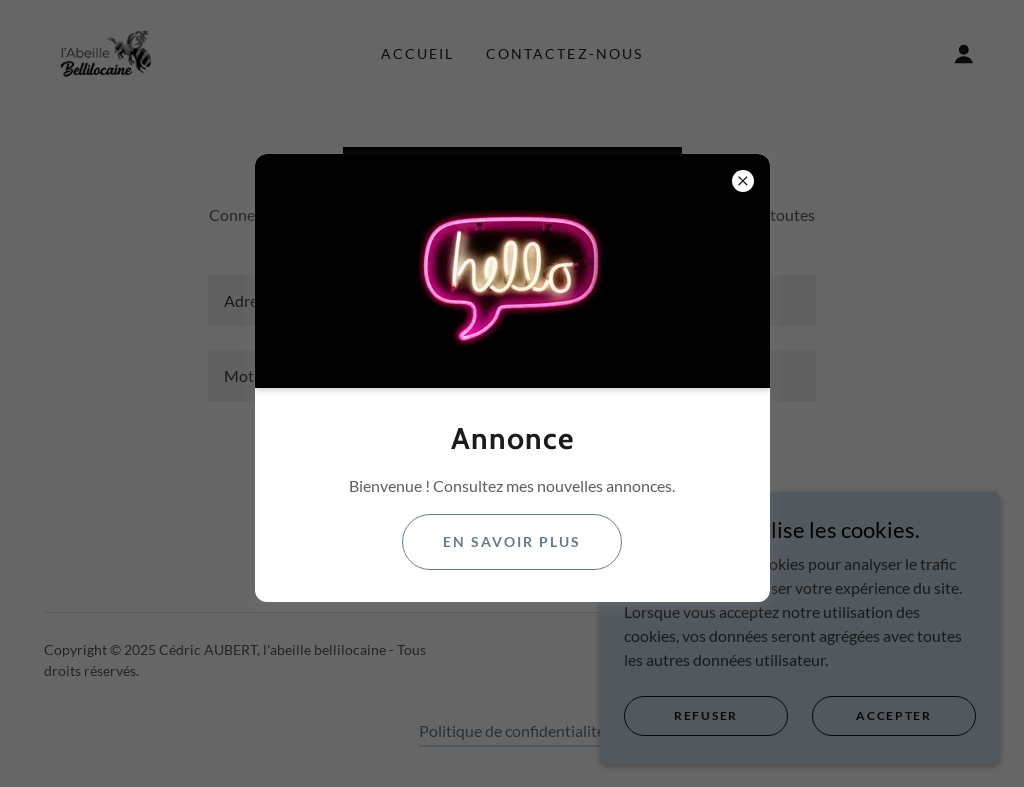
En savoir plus (512, 541)
